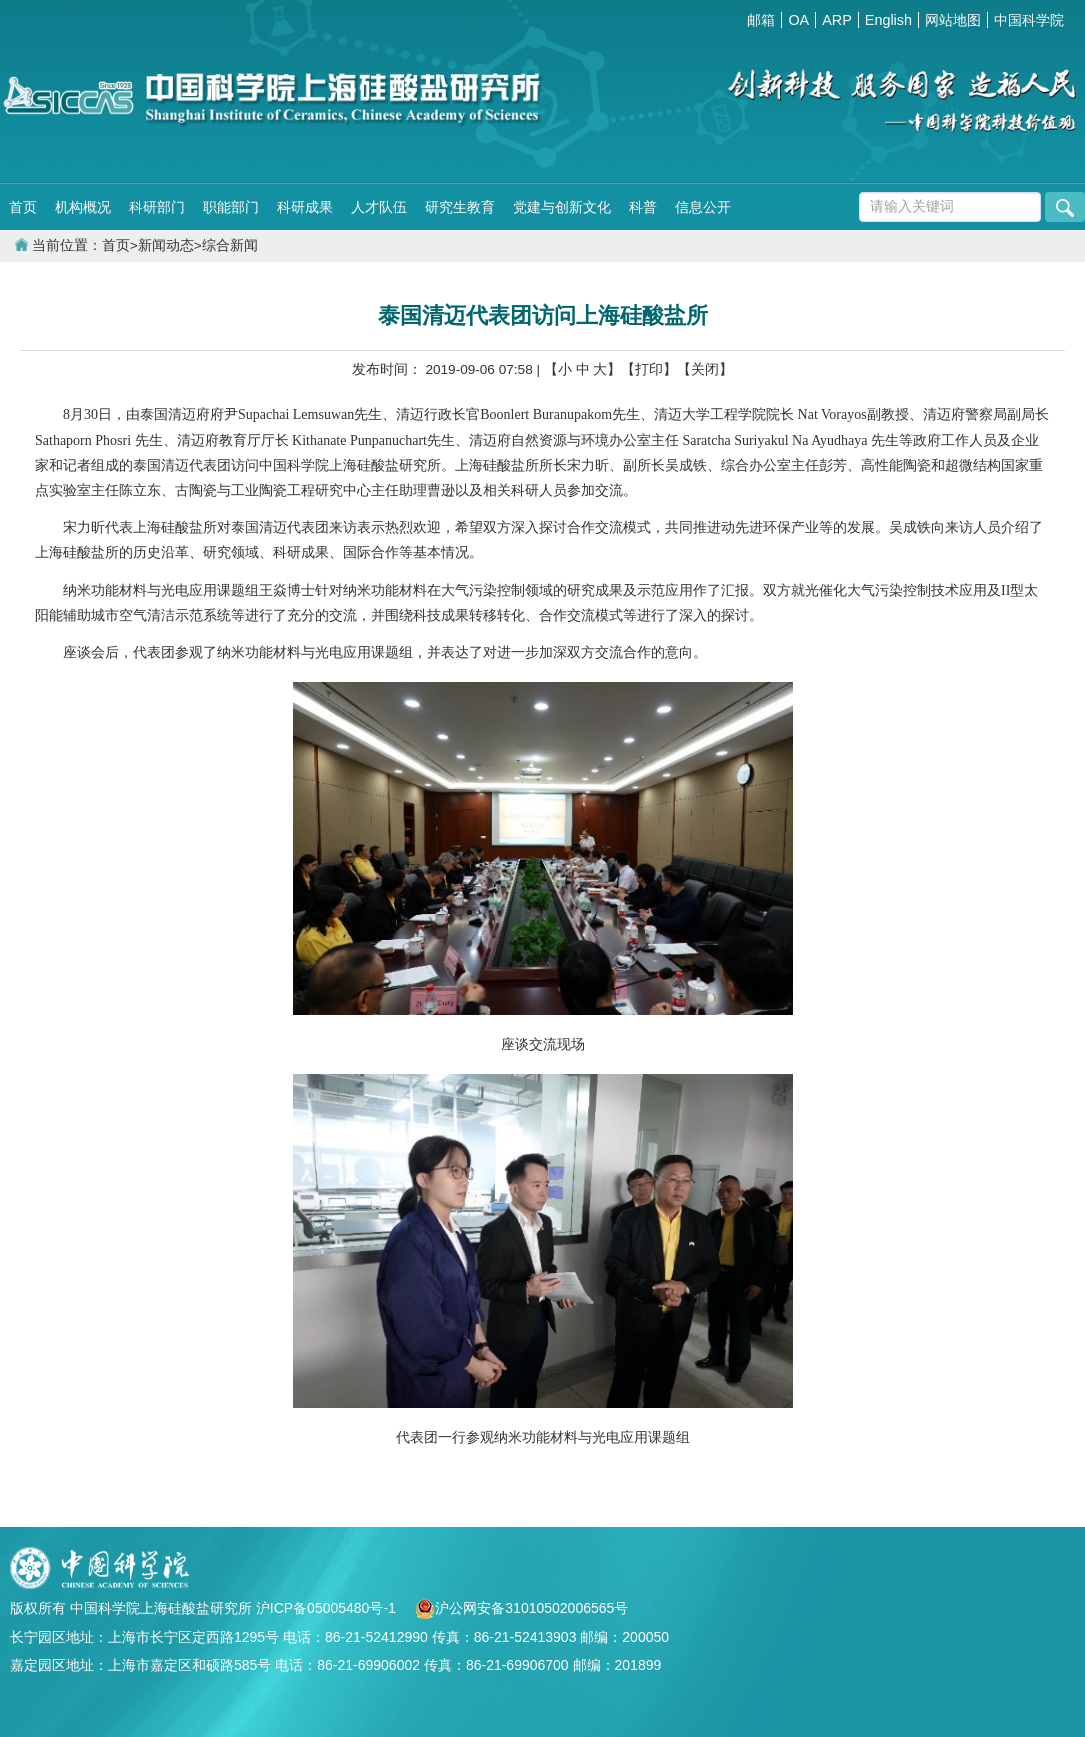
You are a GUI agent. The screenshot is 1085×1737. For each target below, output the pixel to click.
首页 (23, 207)
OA (798, 20)
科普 (643, 207)
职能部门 (231, 207)
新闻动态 (166, 245)
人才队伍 (379, 207)
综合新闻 (230, 245)
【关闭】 (705, 369)
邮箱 (761, 20)
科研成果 (305, 207)
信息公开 (703, 207)
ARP (837, 20)
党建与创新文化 (562, 207)
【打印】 (649, 369)
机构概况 (83, 207)
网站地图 (953, 20)
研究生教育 (460, 207)
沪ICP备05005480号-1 (328, 1608)
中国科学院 (1029, 20)
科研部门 (157, 207)
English (888, 20)
